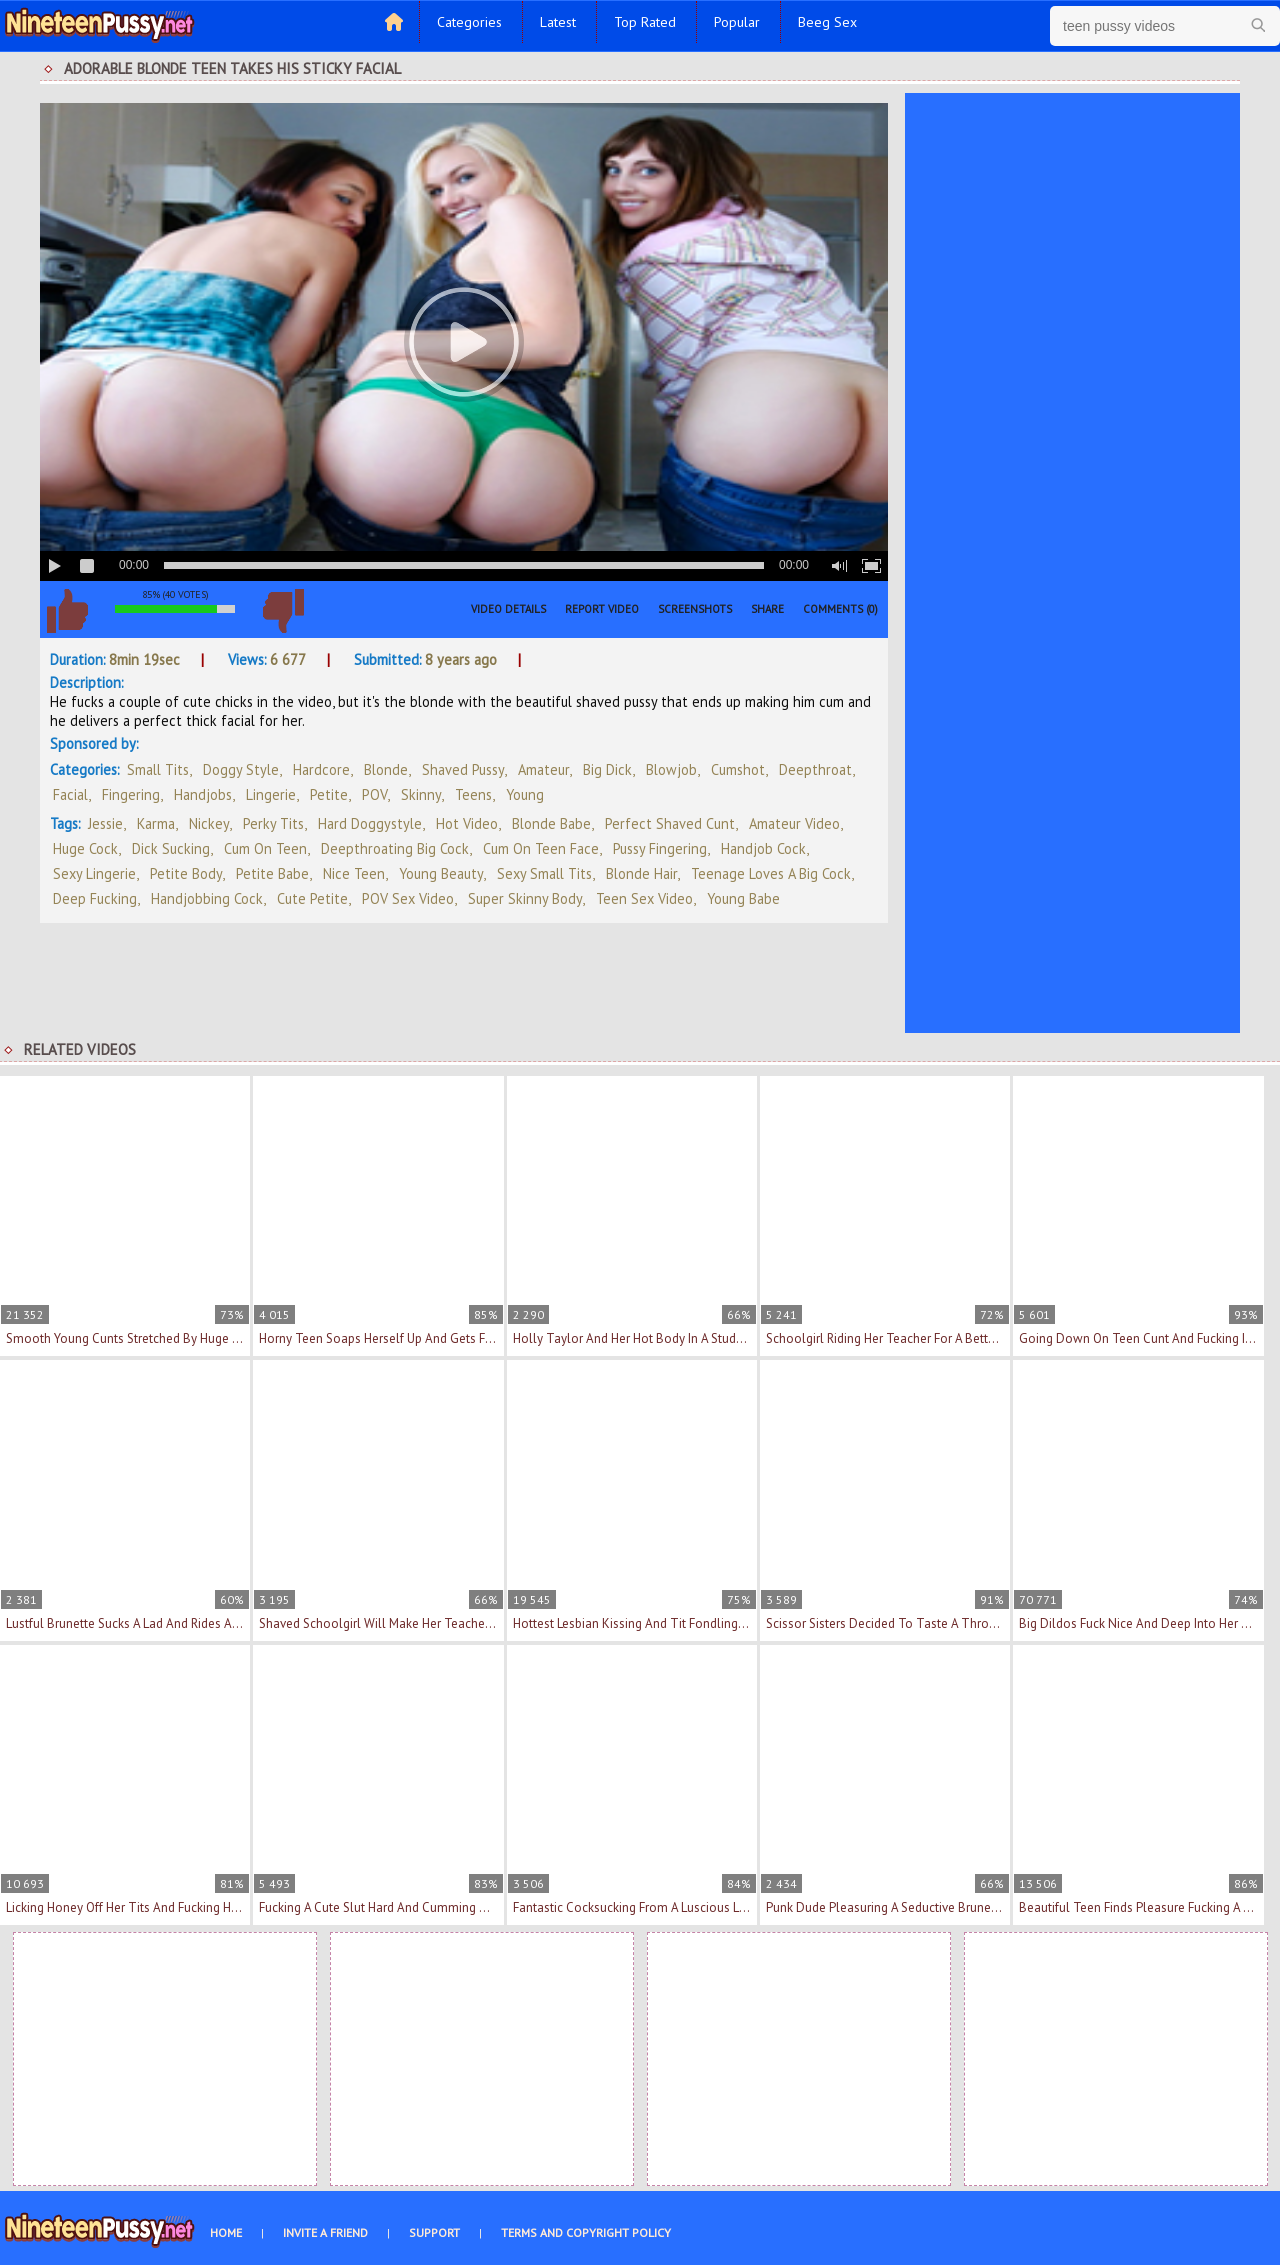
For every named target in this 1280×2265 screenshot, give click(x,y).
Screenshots (695, 609)
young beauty (441, 873)
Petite (329, 794)
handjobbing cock (207, 898)
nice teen (354, 873)
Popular (737, 22)
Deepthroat (815, 769)
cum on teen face (541, 848)
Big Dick (607, 769)
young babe (743, 898)
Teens (473, 794)
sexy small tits (544, 873)
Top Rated (645, 22)
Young (525, 794)
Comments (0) (840, 609)
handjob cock (763, 848)
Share (767, 609)
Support (434, 2232)
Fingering (131, 794)
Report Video (602, 609)
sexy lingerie (94, 873)
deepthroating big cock (395, 848)
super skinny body (525, 898)
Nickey (209, 823)
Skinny (421, 794)
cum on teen (265, 848)
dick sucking (171, 848)
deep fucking (95, 898)
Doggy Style (241, 769)
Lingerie (271, 794)
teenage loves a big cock (771, 873)
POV (374, 794)
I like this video (67, 611)
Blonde (386, 769)
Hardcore (321, 769)
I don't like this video (283, 611)
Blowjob (671, 769)
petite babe (272, 873)
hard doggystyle (370, 823)
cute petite (312, 898)
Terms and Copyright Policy (586, 2232)
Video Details (508, 609)
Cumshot (738, 769)
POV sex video (408, 898)
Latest (558, 22)
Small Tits (158, 769)
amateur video (794, 823)
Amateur (543, 769)
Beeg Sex (827, 22)
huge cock (85, 848)
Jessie (105, 823)
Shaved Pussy (463, 769)
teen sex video (644, 898)
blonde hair (641, 873)
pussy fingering (660, 848)
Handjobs (203, 794)
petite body (186, 873)
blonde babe (551, 823)
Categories (469, 22)
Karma (156, 823)
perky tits (273, 823)
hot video (467, 823)
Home (226, 2232)
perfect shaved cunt (670, 823)
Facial (70, 794)
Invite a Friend (325, 2232)
